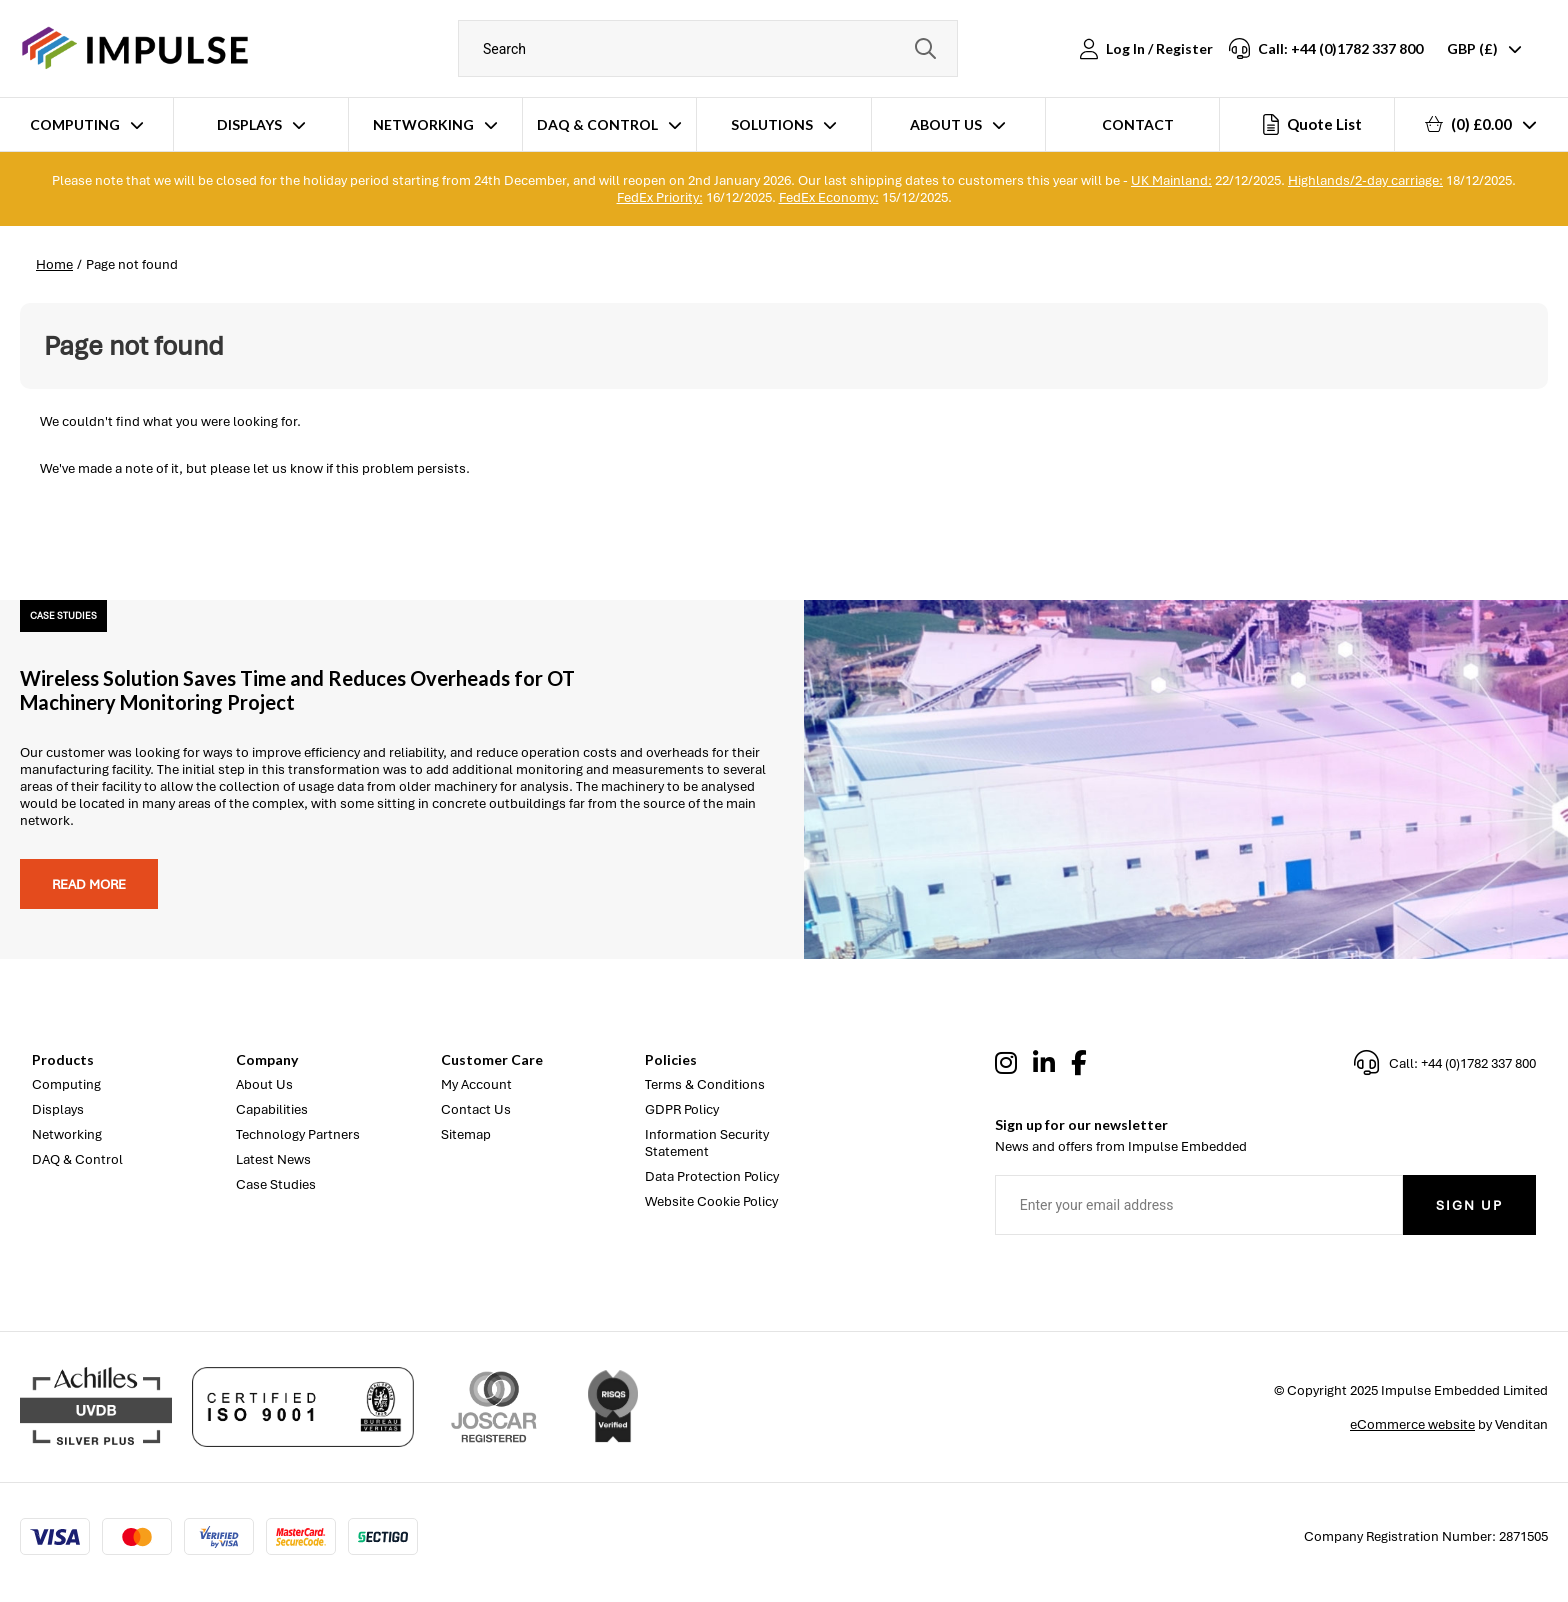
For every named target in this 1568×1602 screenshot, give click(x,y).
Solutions (772, 124)
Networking (423, 124)
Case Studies (276, 1184)
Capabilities (272, 1109)
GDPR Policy (682, 1109)
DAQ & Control (597, 124)
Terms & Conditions (705, 1084)
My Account (476, 1084)
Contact (1138, 124)
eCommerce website (1412, 1424)
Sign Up (1469, 1205)
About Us (946, 124)
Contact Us (476, 1109)
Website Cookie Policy (711, 1201)
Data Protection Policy (712, 1176)
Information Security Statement (707, 1143)
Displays (249, 124)
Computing (75, 124)
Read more (89, 884)
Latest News (273, 1159)
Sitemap (466, 1134)
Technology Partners (298, 1134)
